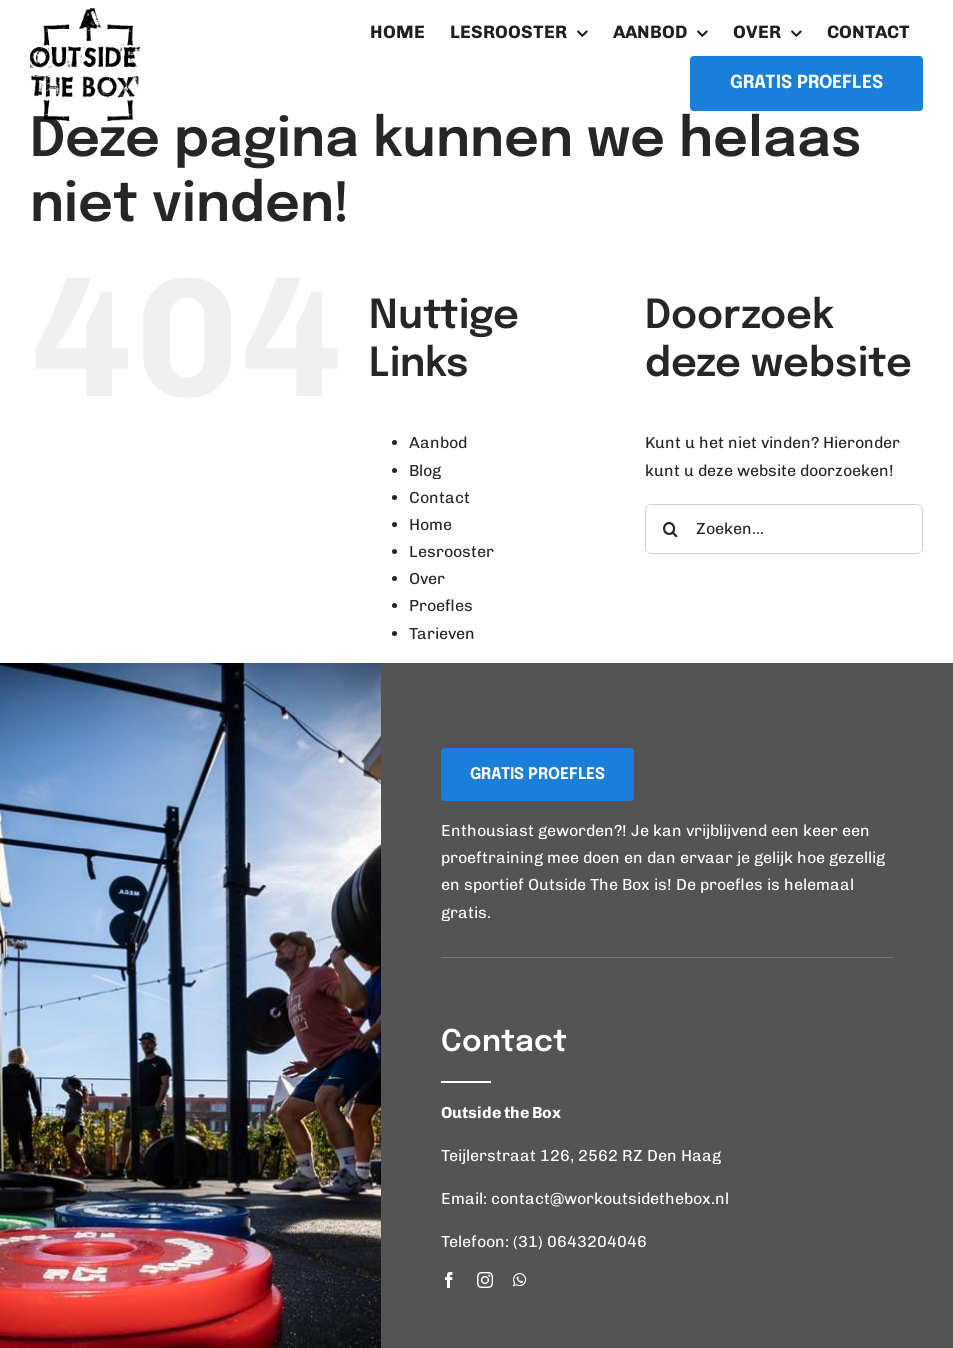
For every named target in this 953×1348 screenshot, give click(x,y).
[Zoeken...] (784, 529)
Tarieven (442, 633)
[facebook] (449, 1280)
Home (430, 524)
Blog (425, 470)
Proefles (441, 605)
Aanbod (438, 442)
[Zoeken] (670, 529)
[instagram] (485, 1280)
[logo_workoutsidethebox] (85, 15)
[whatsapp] (520, 1280)
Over (427, 578)
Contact (439, 497)
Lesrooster (451, 551)
